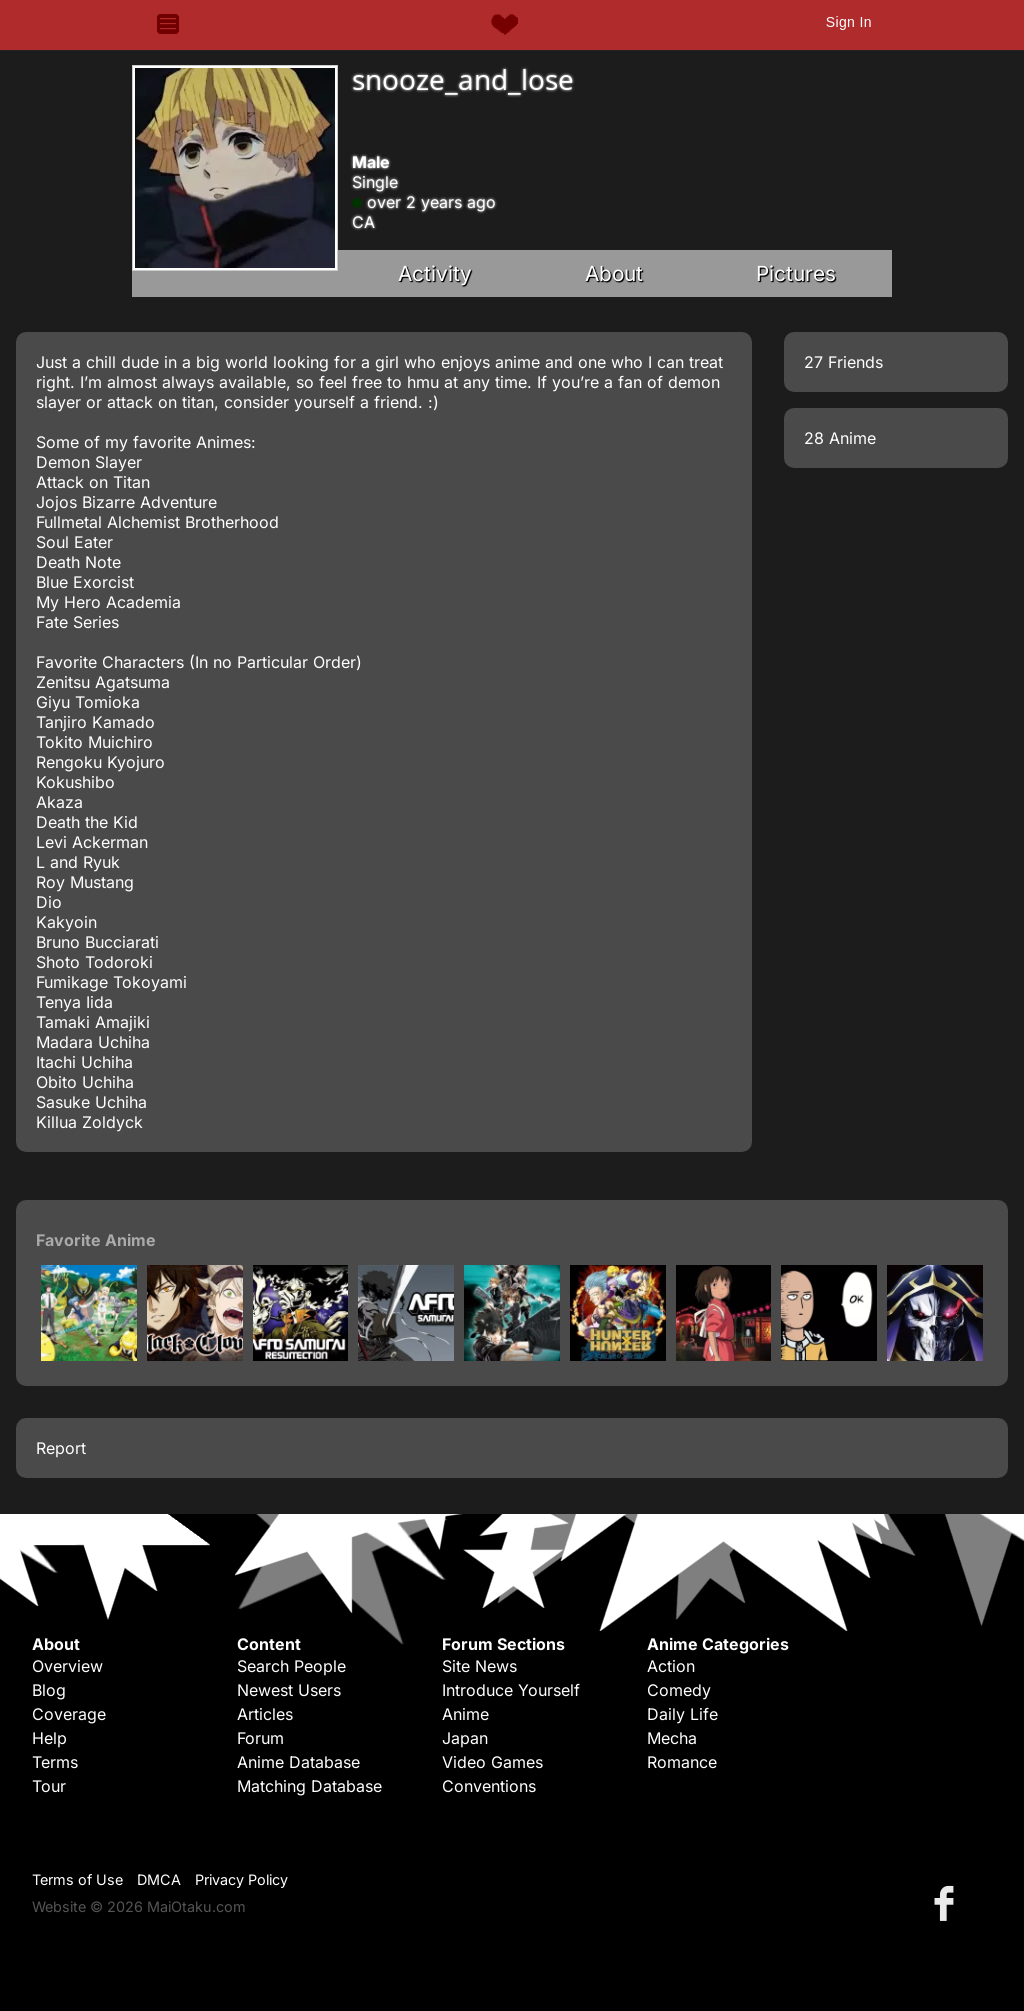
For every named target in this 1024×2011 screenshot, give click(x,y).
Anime (465, 1714)
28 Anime (840, 438)
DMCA (159, 1879)
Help (49, 1738)
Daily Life (682, 1714)
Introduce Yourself (511, 1690)
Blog (49, 1690)
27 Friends (843, 362)
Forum (260, 1738)
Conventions (489, 1786)
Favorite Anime (96, 1240)
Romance (682, 1762)
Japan (465, 1738)
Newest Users (289, 1690)
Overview (67, 1666)
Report (61, 1448)
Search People (291, 1666)
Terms (55, 1762)
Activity (435, 273)
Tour (49, 1786)
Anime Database (298, 1762)
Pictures (796, 273)
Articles (265, 1714)
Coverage (69, 1714)
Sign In (849, 22)
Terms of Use (77, 1879)
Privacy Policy (241, 1879)
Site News (479, 1666)
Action (671, 1666)
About (614, 273)
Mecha (672, 1738)
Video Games (492, 1762)
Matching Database (309, 1786)
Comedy (679, 1690)
